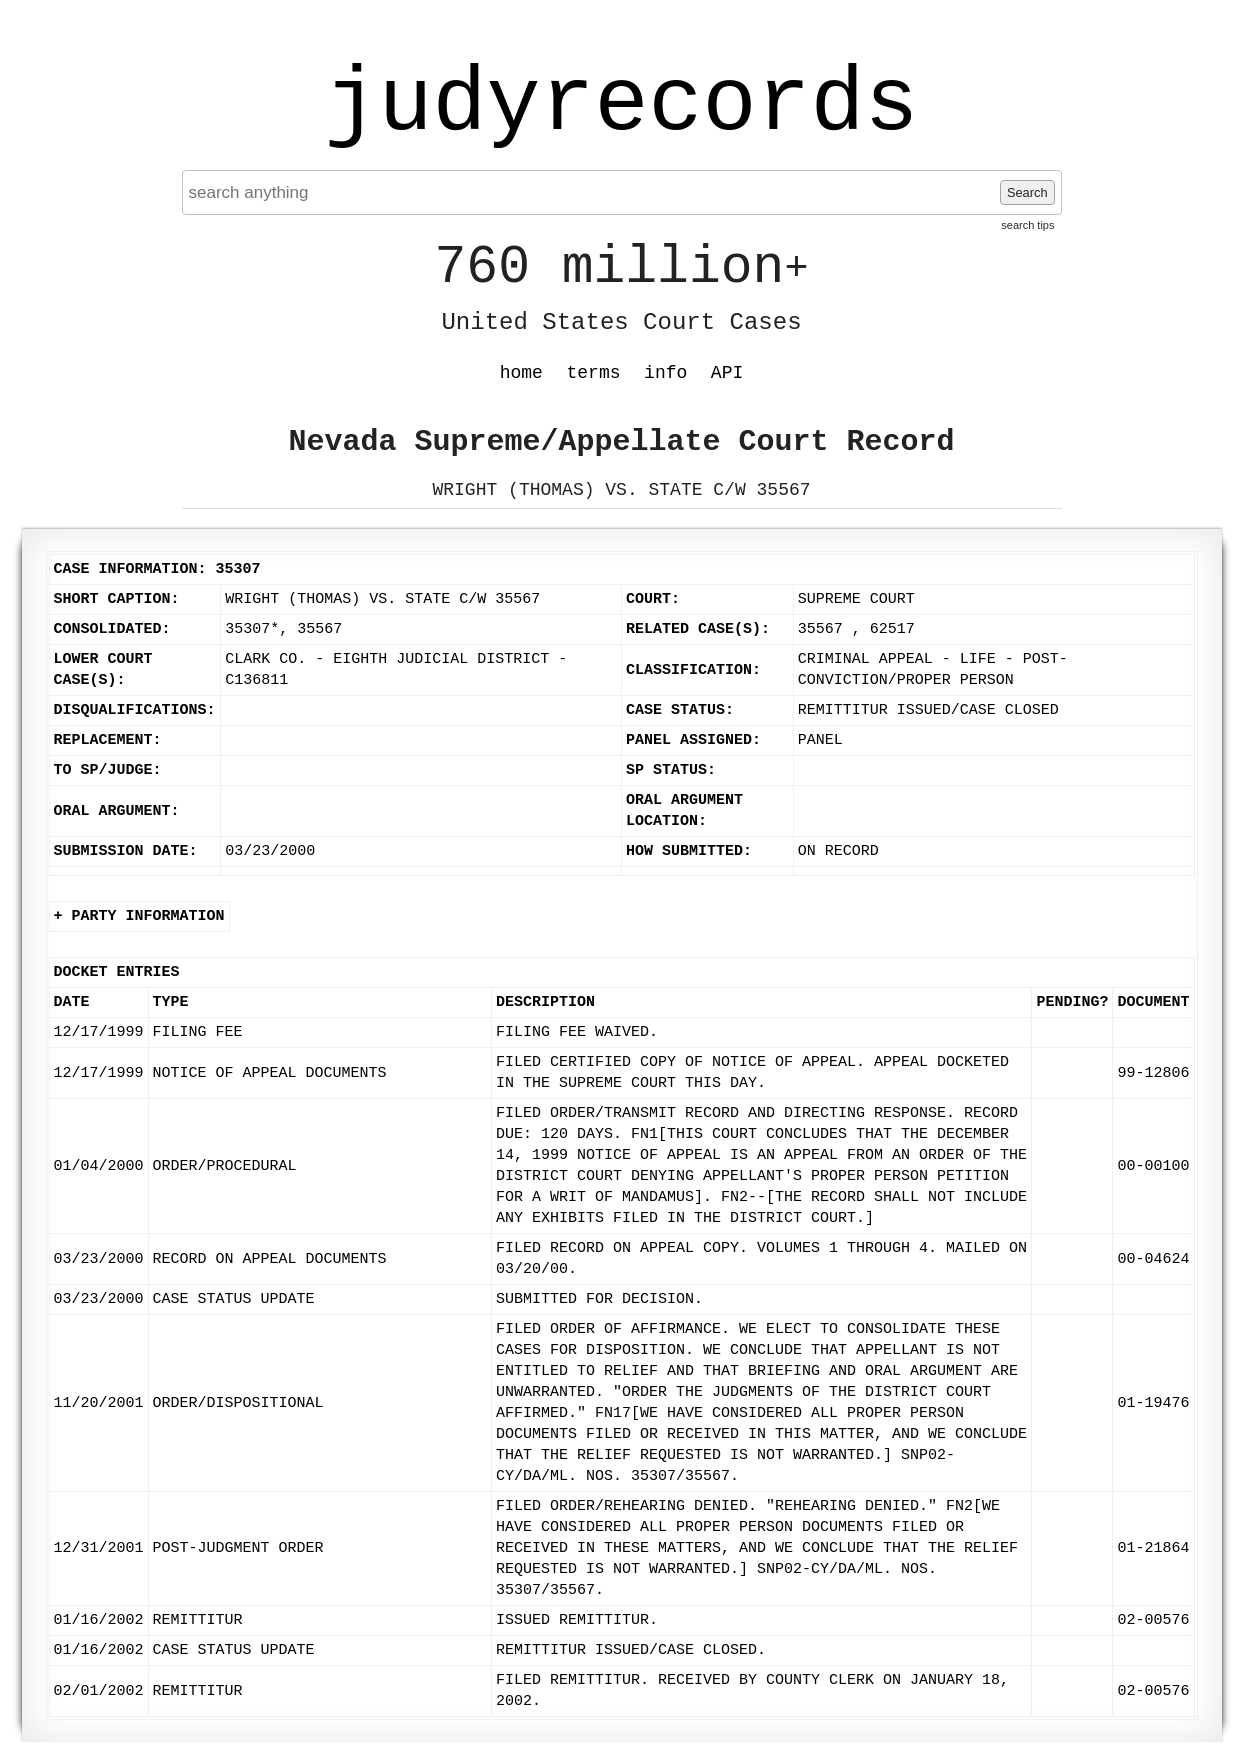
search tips (1027, 225)
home (521, 373)
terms (594, 373)
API (727, 373)
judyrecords (621, 105)
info (665, 373)
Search (1027, 192)
